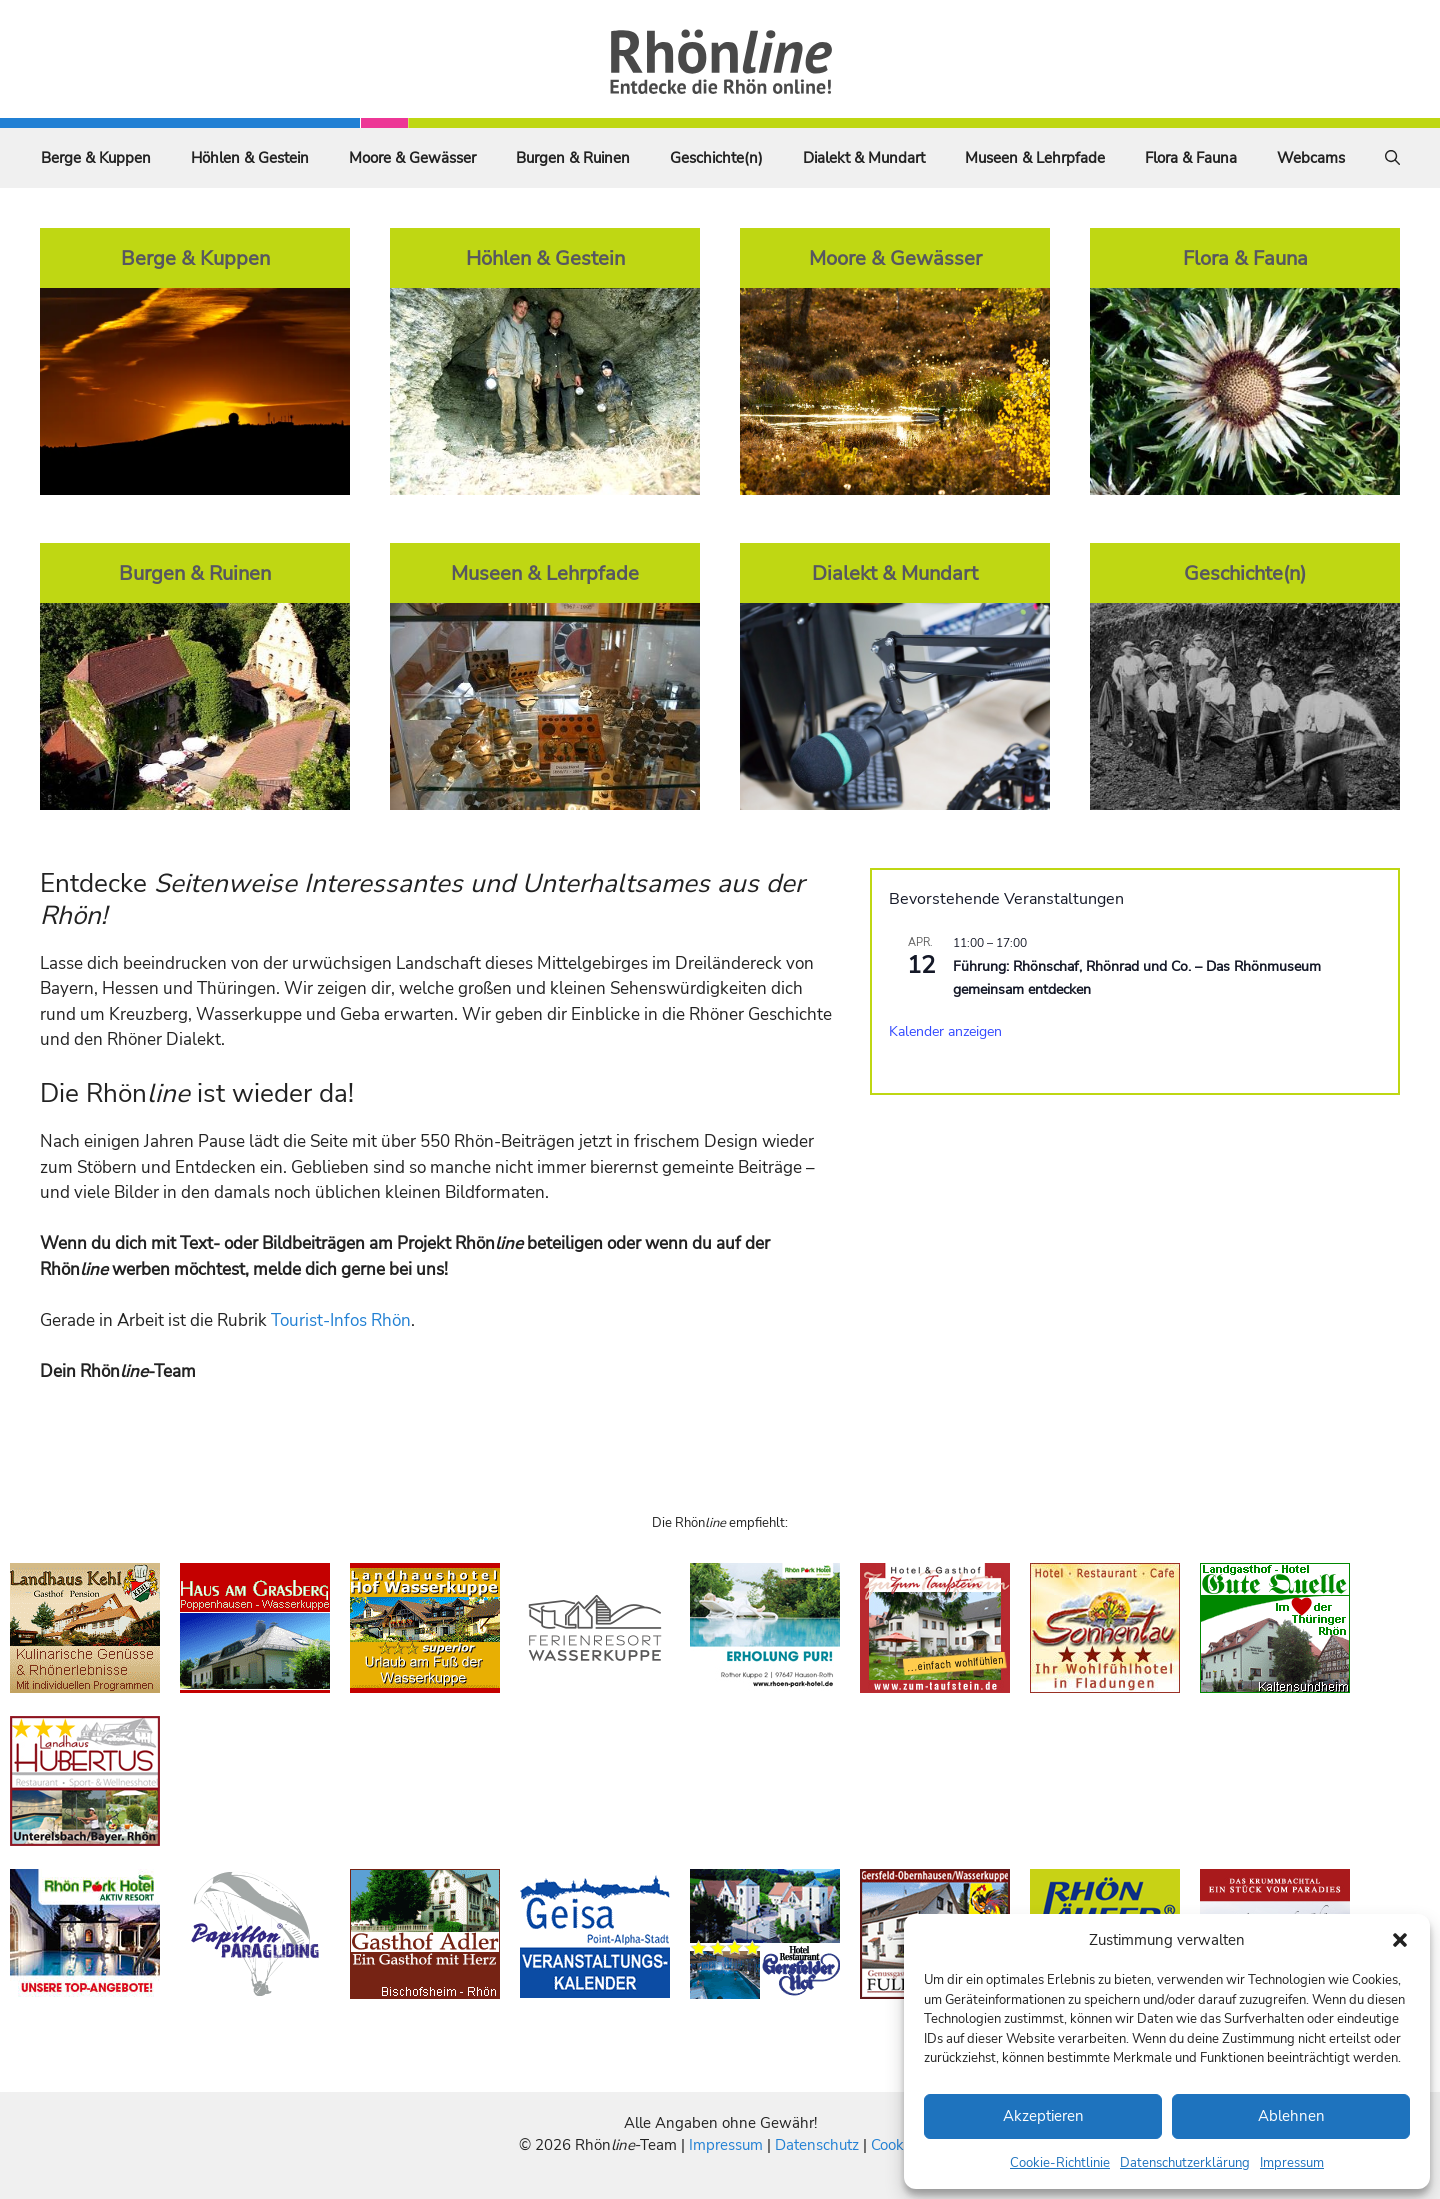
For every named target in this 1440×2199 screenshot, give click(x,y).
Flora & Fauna (1191, 158)
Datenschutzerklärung (1185, 2163)
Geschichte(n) (716, 158)
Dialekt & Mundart (864, 158)
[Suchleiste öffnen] (1392, 158)
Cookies (896, 2145)
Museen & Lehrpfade (1035, 158)
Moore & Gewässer (412, 158)
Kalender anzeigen (945, 1031)
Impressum (1292, 2163)
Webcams (1311, 158)
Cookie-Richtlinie (1060, 2163)
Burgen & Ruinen (573, 158)
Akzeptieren (1043, 2116)
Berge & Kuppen (96, 158)
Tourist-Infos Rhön (341, 1320)
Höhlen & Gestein (250, 158)
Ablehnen (1291, 2116)
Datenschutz (817, 2145)
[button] (1400, 1940)
